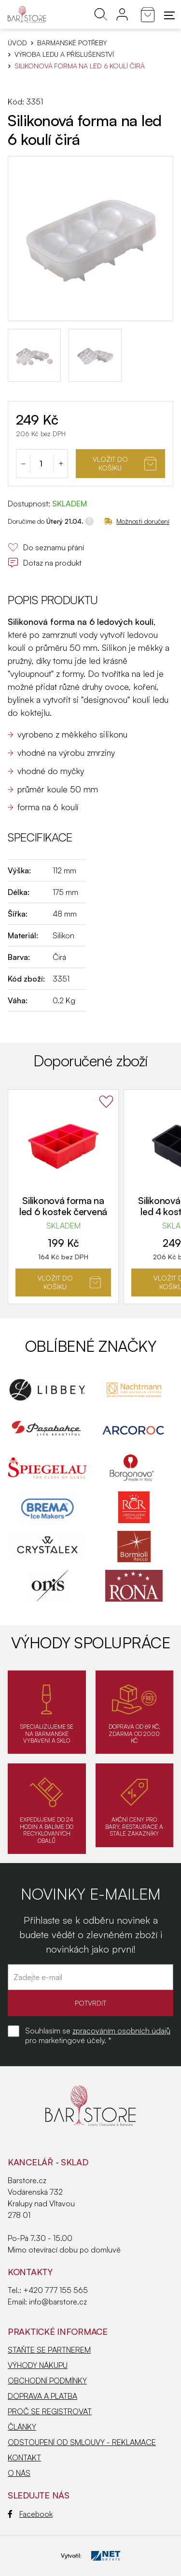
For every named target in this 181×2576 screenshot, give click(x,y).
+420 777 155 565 (55, 2290)
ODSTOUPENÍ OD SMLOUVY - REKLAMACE (82, 2442)
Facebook (30, 2514)
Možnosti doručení (136, 521)
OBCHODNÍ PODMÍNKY (47, 2380)
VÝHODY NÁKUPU (38, 2365)
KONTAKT (24, 2457)
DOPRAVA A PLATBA (42, 2396)
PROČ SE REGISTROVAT (50, 2411)
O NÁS (19, 2473)
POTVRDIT (90, 2003)
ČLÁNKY (22, 2427)
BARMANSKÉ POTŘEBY (72, 43)
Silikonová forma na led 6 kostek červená (63, 1205)
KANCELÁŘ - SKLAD (48, 2162)
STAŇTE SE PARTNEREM (49, 2350)
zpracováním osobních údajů (121, 2030)
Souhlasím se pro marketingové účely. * (97, 2035)
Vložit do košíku (124, 463)
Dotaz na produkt (45, 563)
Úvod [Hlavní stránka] (17, 43)
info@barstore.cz (58, 2301)
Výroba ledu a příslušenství (64, 54)
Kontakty (30, 2271)
